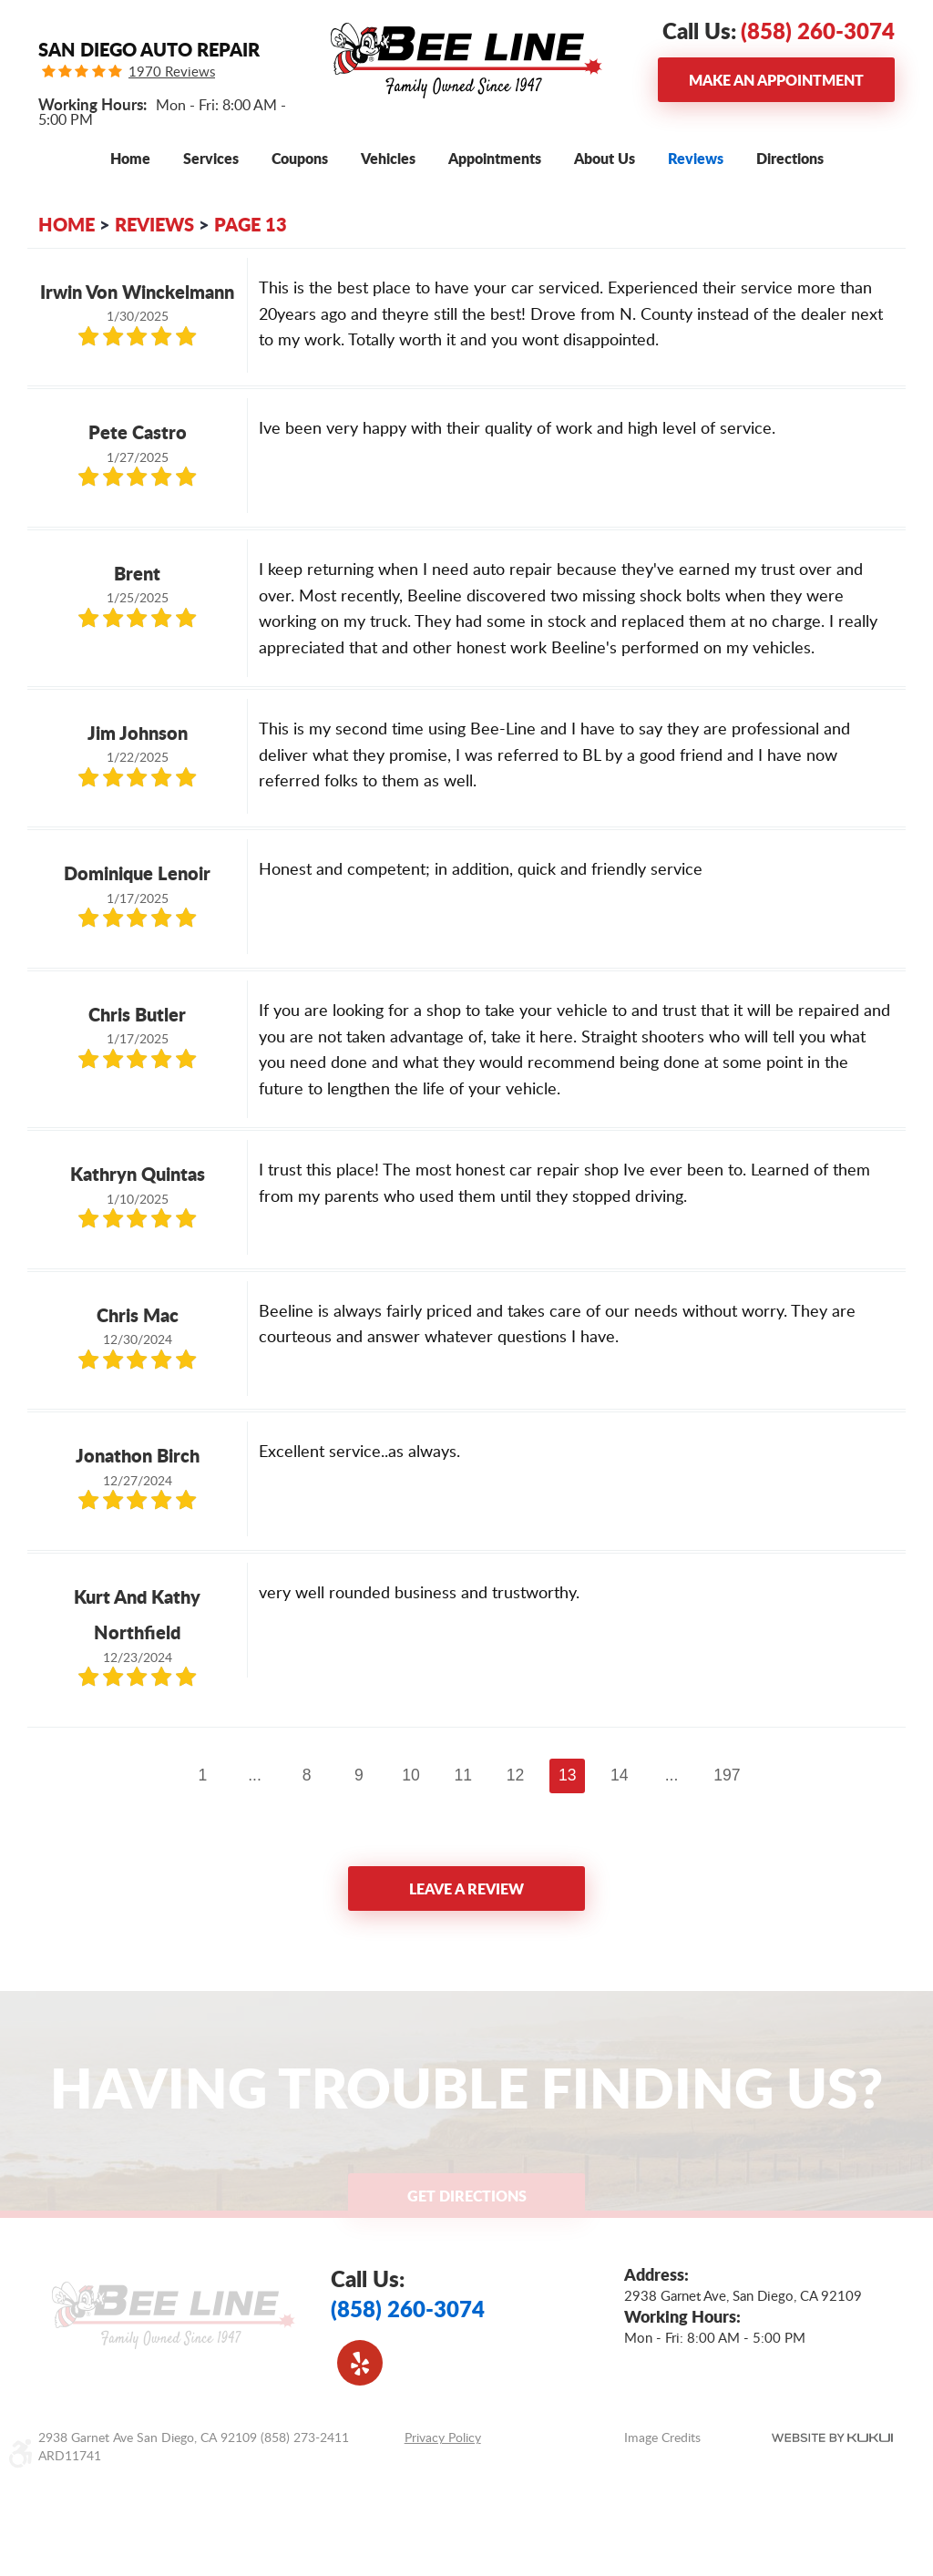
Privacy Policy (443, 2437)
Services (211, 158)
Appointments (494, 158)
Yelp (360, 2363)
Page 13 (250, 224)
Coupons (300, 158)
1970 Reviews (171, 71)
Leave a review (466, 1888)
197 (726, 1775)
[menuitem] (130, 158)
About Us (604, 158)
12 (516, 1775)
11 (464, 1775)
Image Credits (662, 2437)
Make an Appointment (776, 79)
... (254, 1775)
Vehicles (388, 158)
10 (411, 1775)
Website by (832, 2437)
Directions (790, 158)
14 (619, 1775)
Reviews (695, 158)
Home (130, 158)
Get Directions (467, 2195)
